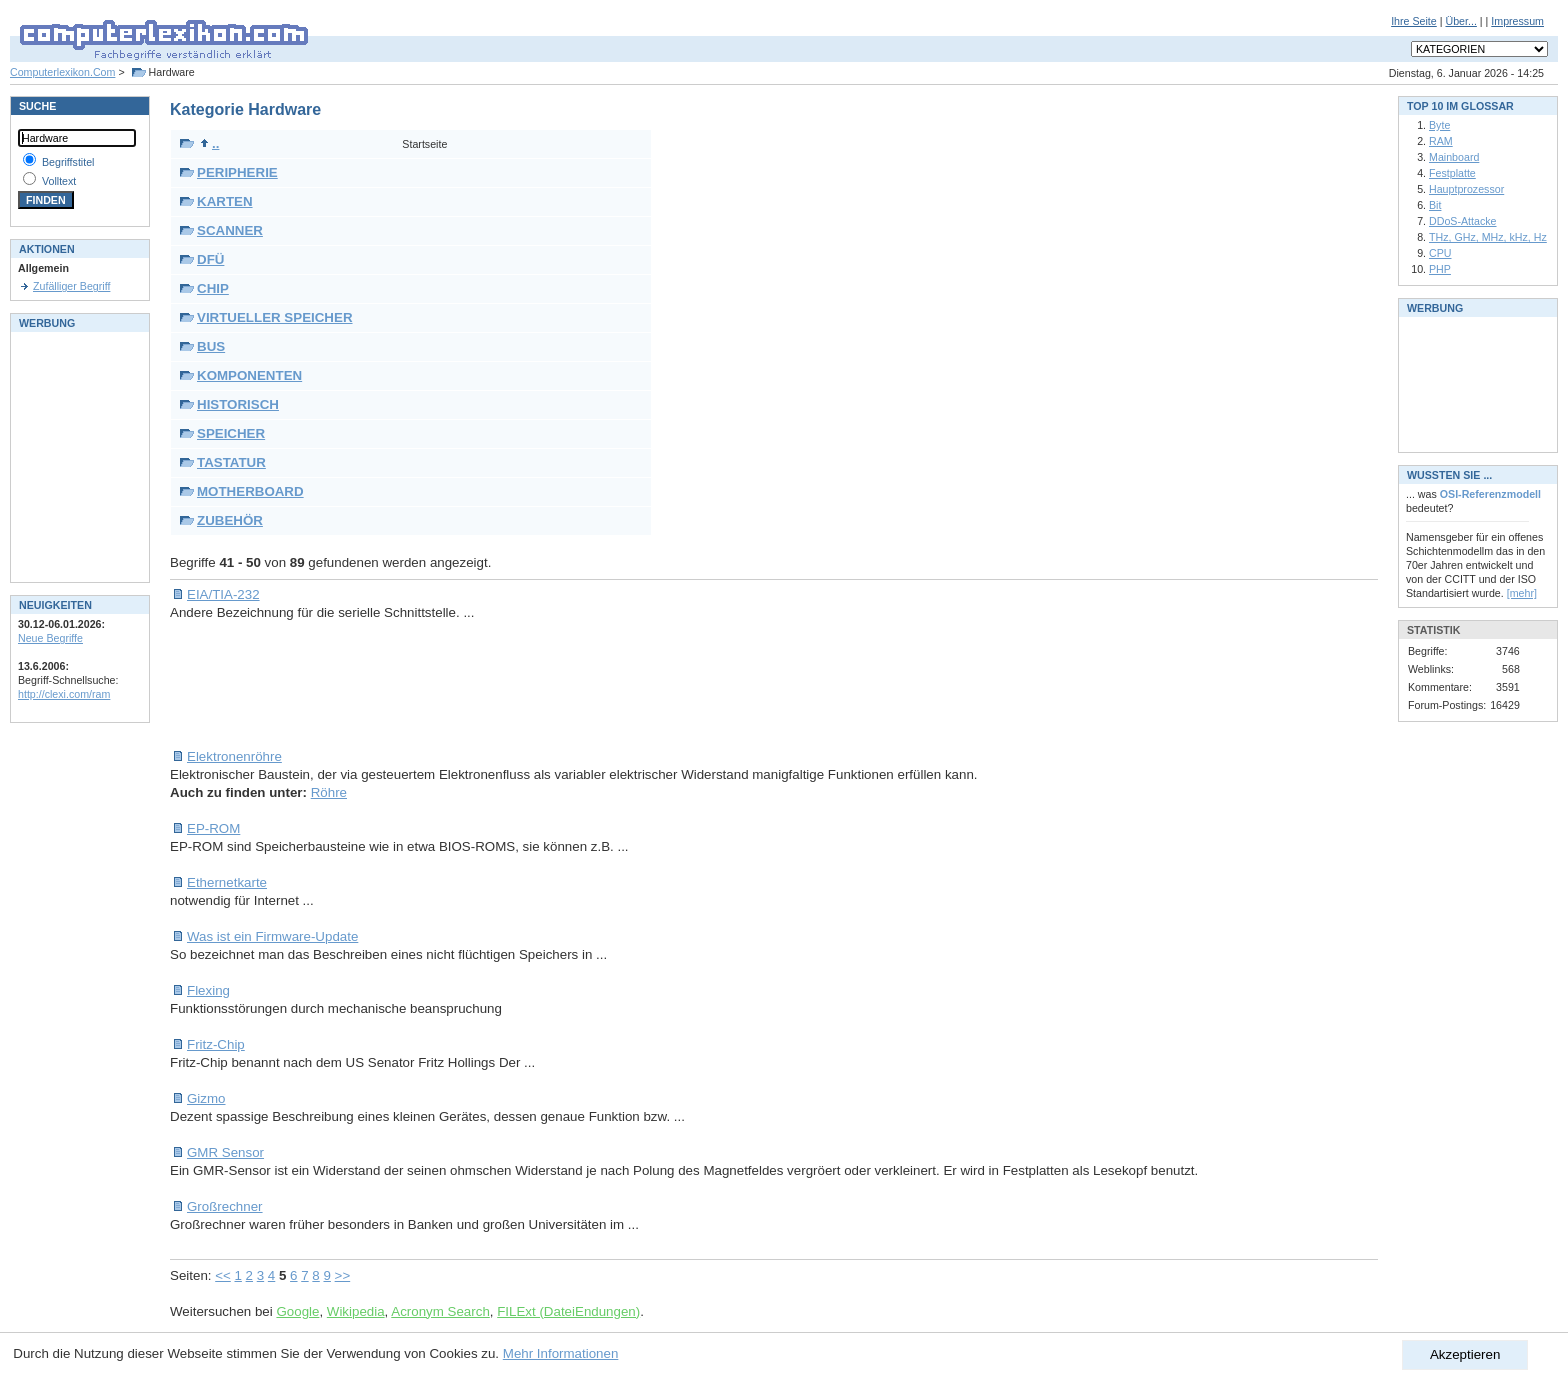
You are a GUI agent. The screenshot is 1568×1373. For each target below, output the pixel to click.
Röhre (329, 792)
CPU (1440, 253)
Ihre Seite (1414, 21)
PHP (1440, 269)
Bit (1435, 205)
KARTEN (225, 201)
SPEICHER (231, 433)
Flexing (208, 990)
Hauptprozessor (1466, 189)
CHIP (213, 288)
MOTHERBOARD (250, 491)
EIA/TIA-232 (223, 594)
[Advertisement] (534, 685)
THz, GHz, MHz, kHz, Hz (1488, 237)
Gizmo (206, 1098)
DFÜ (210, 259)
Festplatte (1452, 173)
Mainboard (1454, 157)
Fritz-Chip (216, 1044)
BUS (211, 346)
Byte (1439, 125)
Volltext (59, 181)
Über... (1460, 21)
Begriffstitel (68, 162)
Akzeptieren (1465, 1354)
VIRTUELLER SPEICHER (275, 317)
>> (343, 1275)
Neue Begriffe (50, 638)
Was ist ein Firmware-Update (272, 936)
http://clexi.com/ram (64, 694)
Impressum (1517, 21)
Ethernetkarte (227, 882)
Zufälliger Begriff (71, 286)
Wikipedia (356, 1311)
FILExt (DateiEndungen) (568, 1311)
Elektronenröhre (234, 756)
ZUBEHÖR (230, 520)
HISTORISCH (238, 404)
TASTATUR (231, 462)
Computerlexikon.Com (62, 72)
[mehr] (1522, 593)
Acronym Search (440, 1311)
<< (223, 1275)
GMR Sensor (225, 1152)
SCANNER (230, 230)
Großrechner (225, 1206)
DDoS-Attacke (1463, 221)
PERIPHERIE (237, 172)
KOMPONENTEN (249, 375)
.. (209, 143)
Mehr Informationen (561, 1353)
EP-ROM (213, 828)
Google (297, 1311)
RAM (1441, 141)
